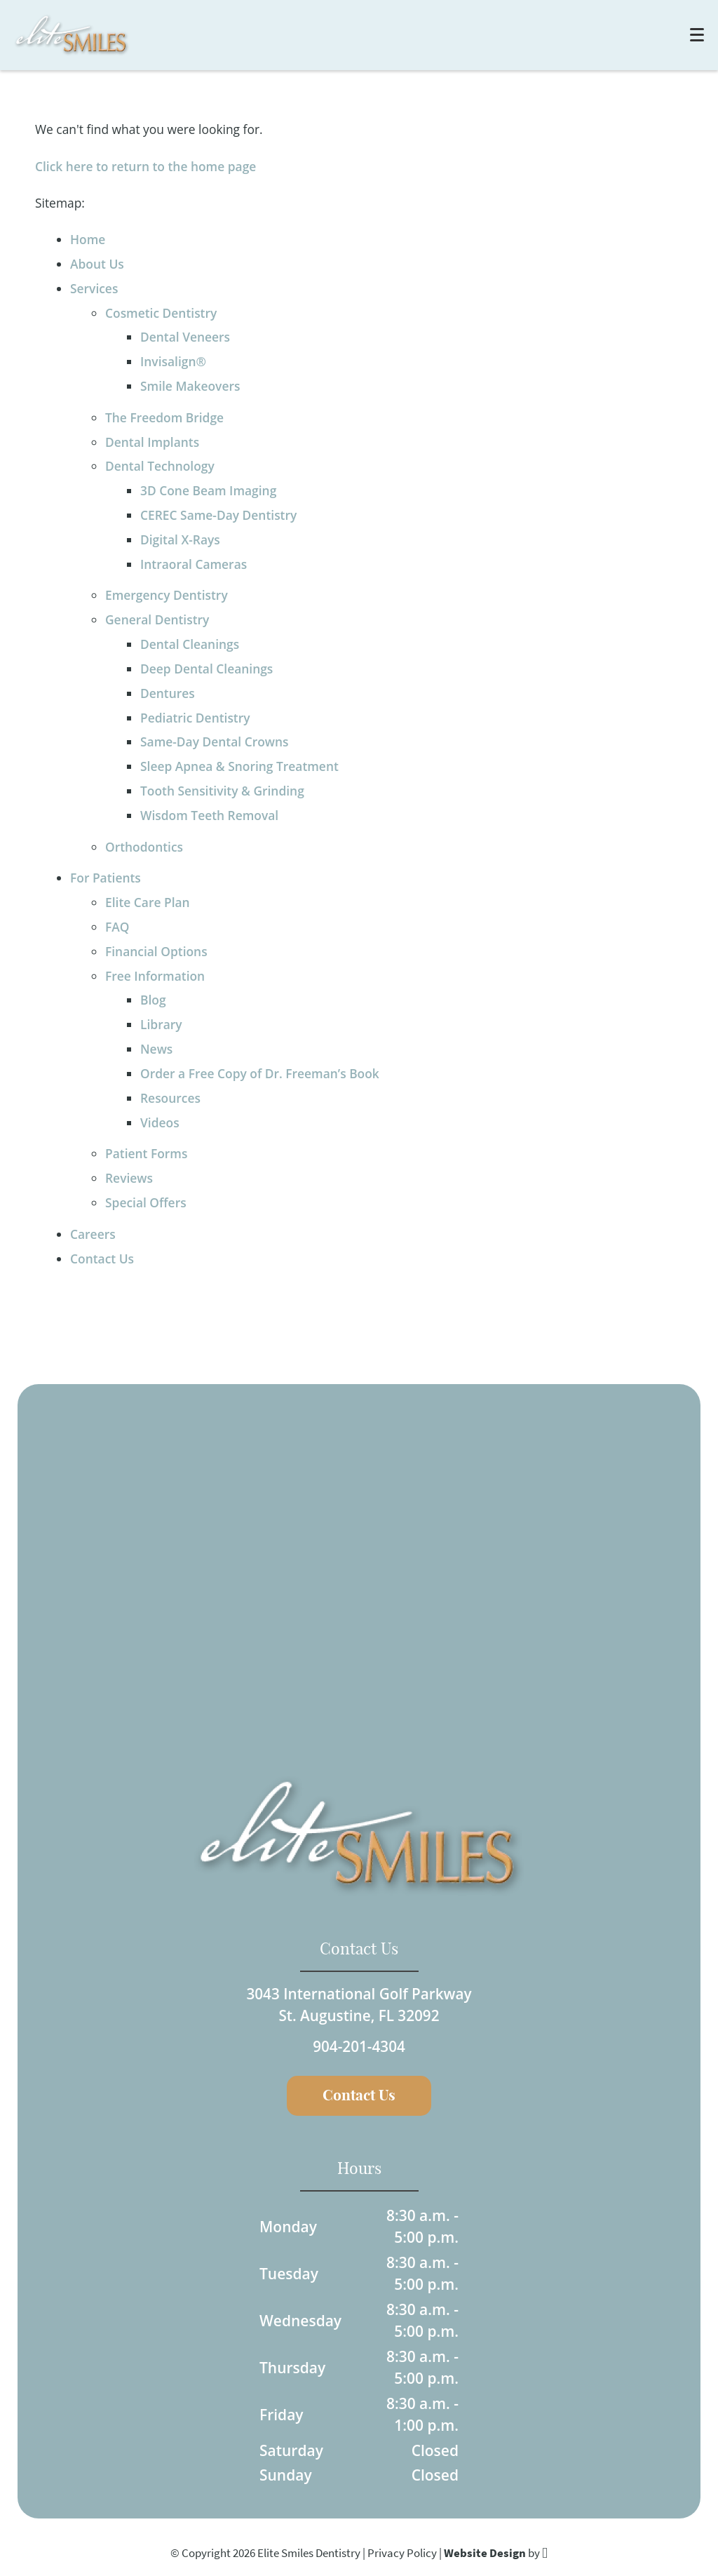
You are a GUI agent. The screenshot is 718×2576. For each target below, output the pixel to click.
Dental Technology (160, 465)
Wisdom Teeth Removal (209, 815)
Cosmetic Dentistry (161, 312)
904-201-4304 (359, 2045)
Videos (160, 1122)
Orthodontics (144, 846)
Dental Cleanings (189, 644)
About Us (97, 263)
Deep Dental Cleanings (206, 668)
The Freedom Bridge (164, 417)
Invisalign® (173, 361)
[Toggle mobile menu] (697, 34)
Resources (170, 1097)
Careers (93, 1234)
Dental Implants (152, 442)
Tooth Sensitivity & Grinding (222, 790)
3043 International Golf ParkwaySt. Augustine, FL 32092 (359, 2003)
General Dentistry (157, 619)
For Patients (105, 877)
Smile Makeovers (190, 385)
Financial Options (156, 951)
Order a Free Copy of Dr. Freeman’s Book (259, 1073)
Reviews (129, 1177)
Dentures (167, 693)
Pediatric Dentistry (195, 717)
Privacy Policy (402, 2553)
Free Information (155, 975)
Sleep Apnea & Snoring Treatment (239, 766)
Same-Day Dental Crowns (214, 741)
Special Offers (146, 1202)
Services (94, 288)
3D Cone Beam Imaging (208, 490)
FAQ (117, 926)
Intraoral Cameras (193, 564)
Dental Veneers (185, 336)
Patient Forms (146, 1153)
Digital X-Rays (180, 539)
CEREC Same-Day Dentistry (218, 515)
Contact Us (102, 1258)
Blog (153, 999)
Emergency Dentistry (166, 594)
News (156, 1048)
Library (161, 1024)
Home (87, 239)
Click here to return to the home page (145, 166)
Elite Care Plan (147, 902)
